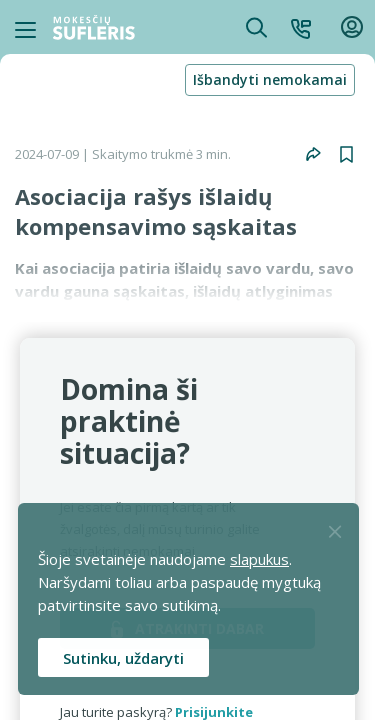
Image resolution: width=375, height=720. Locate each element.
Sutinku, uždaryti (123, 658)
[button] (301, 27)
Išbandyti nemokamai (270, 79)
